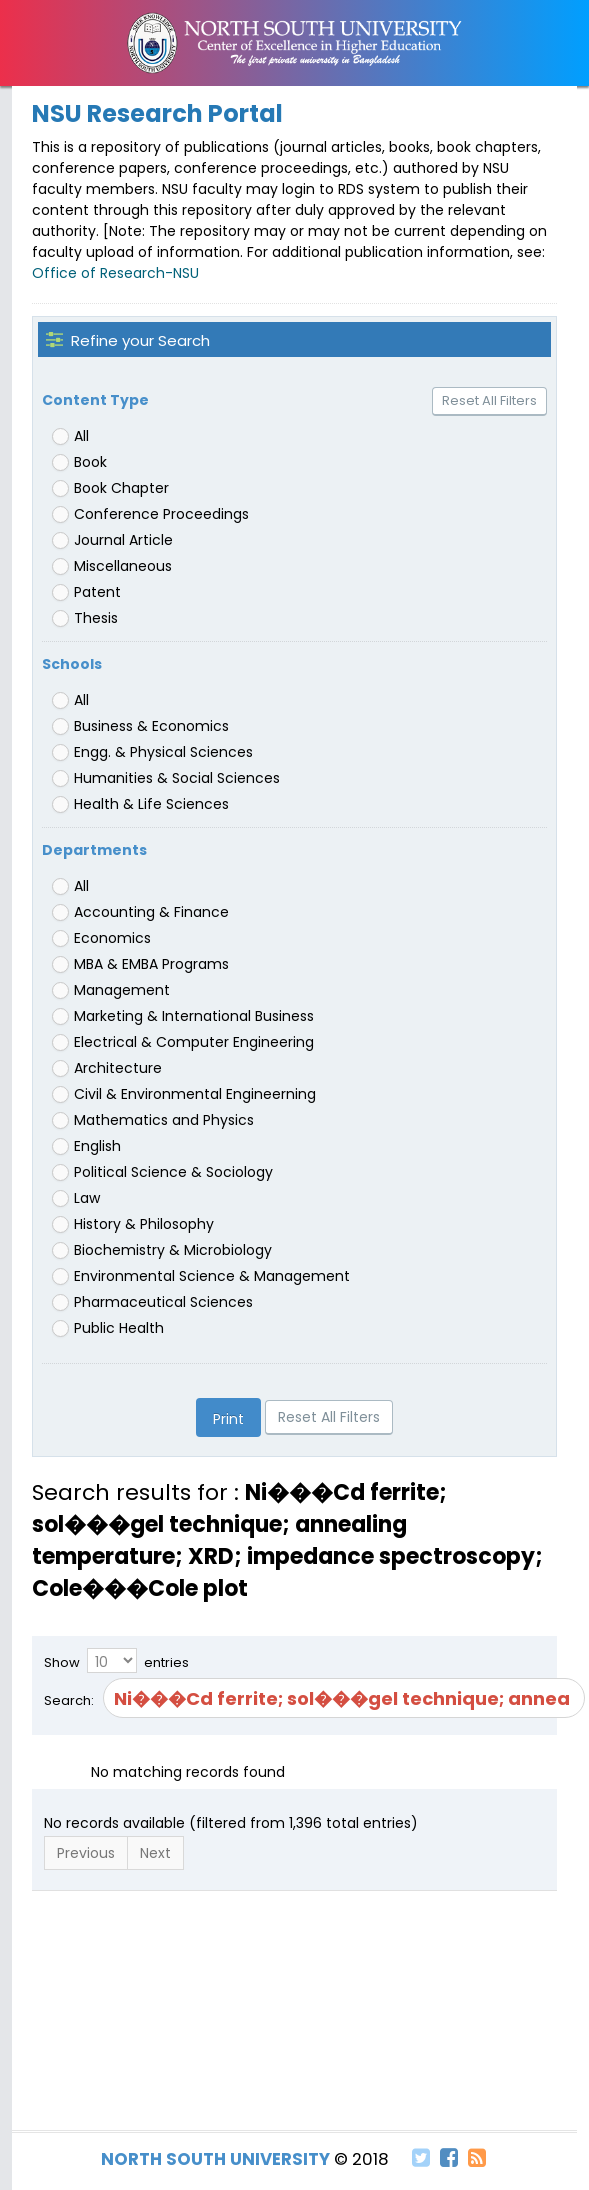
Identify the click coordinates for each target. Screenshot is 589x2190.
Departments (94, 850)
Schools (72, 664)
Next (155, 1853)
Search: (294, 1698)
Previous (86, 1853)
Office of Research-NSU (115, 273)
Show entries (116, 1660)
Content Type (95, 400)
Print (228, 1419)
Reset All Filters (489, 400)
